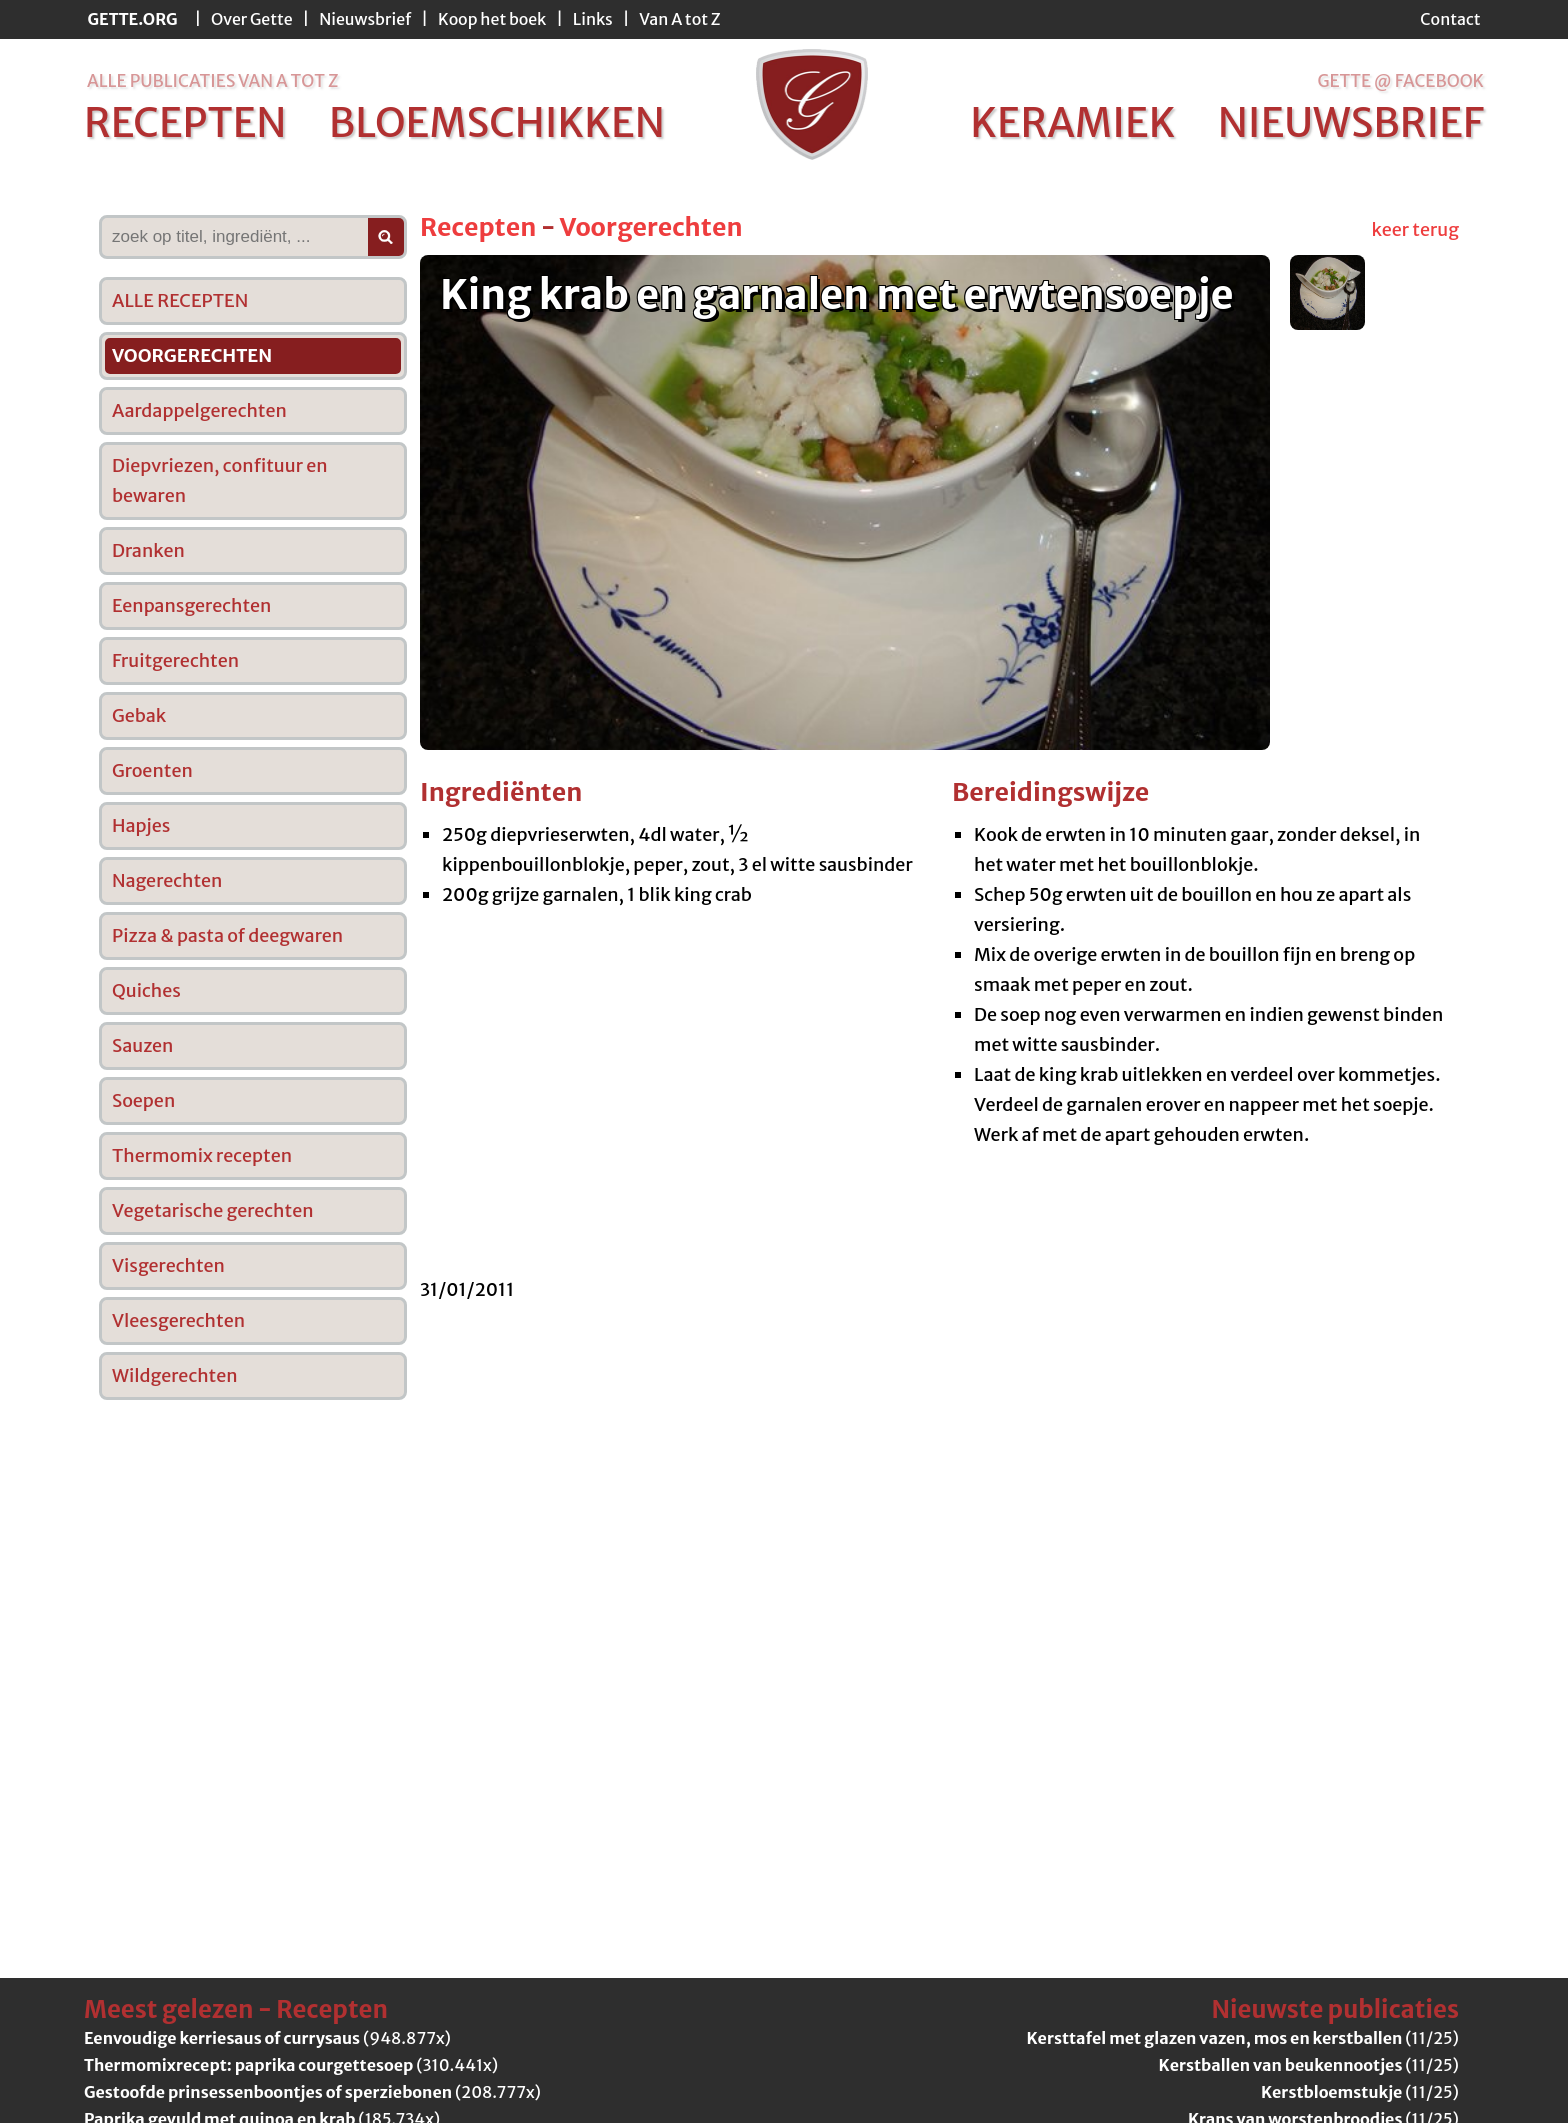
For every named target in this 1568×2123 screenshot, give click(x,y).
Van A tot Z (679, 19)
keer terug (1415, 229)
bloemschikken (497, 123)
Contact (1450, 19)
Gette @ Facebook (1400, 81)
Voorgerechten (650, 227)
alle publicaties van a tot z (212, 81)
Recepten (478, 227)
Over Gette (252, 19)
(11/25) (1243, 2038)
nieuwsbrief (1351, 123)
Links (593, 19)
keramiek (1072, 123)
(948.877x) (267, 2038)
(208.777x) (312, 2092)
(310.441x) (291, 2065)
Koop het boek (492, 19)
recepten (185, 123)
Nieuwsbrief (365, 19)
